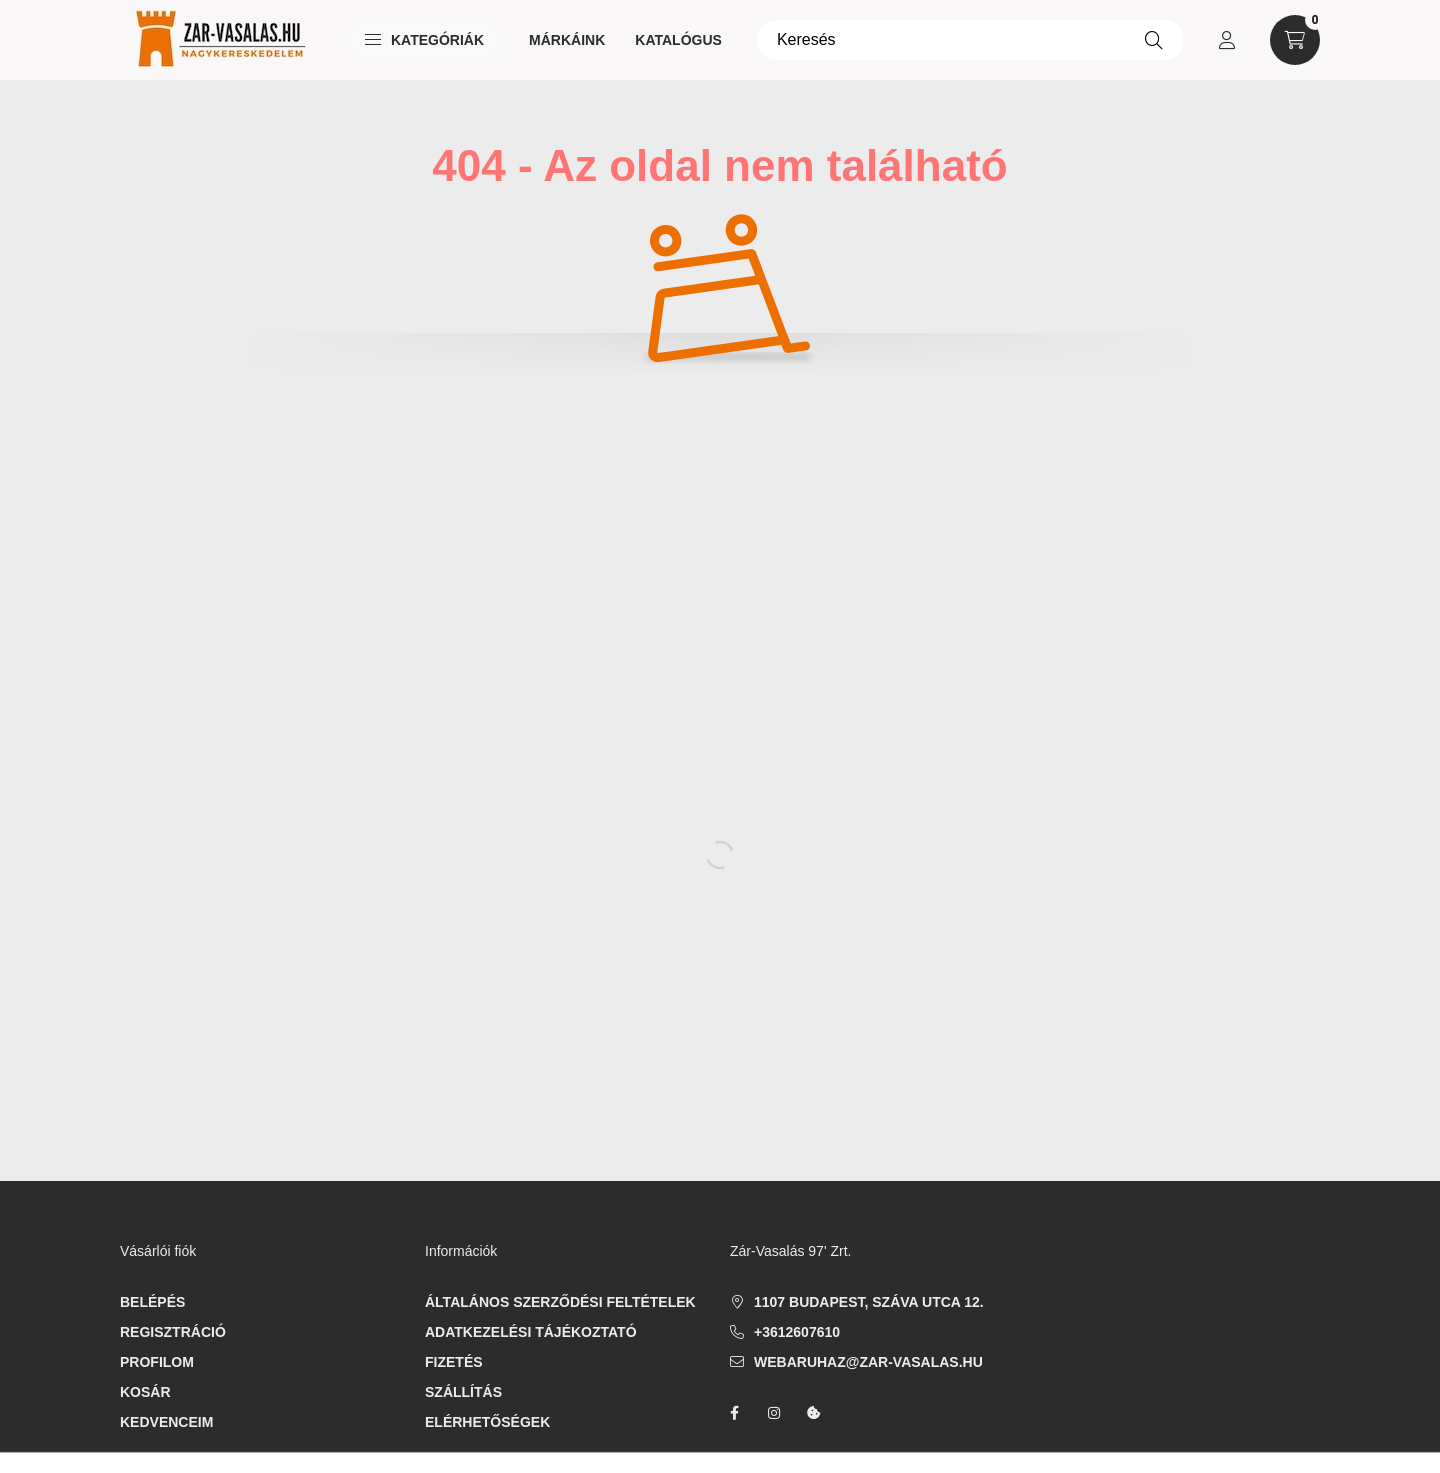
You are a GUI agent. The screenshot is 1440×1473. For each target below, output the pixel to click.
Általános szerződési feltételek (560, 1302)
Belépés (152, 1302)
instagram (774, 1413)
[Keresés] (970, 40)
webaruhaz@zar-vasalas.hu (868, 1362)
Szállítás (463, 1392)
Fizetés (454, 1362)
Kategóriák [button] (424, 40)
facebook (734, 1413)
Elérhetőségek (487, 1422)
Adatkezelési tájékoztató (531, 1332)
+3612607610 (797, 1332)
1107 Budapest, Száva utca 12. (869, 1302)
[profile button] (1227, 40)
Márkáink (567, 40)
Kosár (145, 1392)
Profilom (157, 1362)
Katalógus (678, 40)
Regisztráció (173, 1332)
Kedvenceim (166, 1422)
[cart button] (1295, 40)
